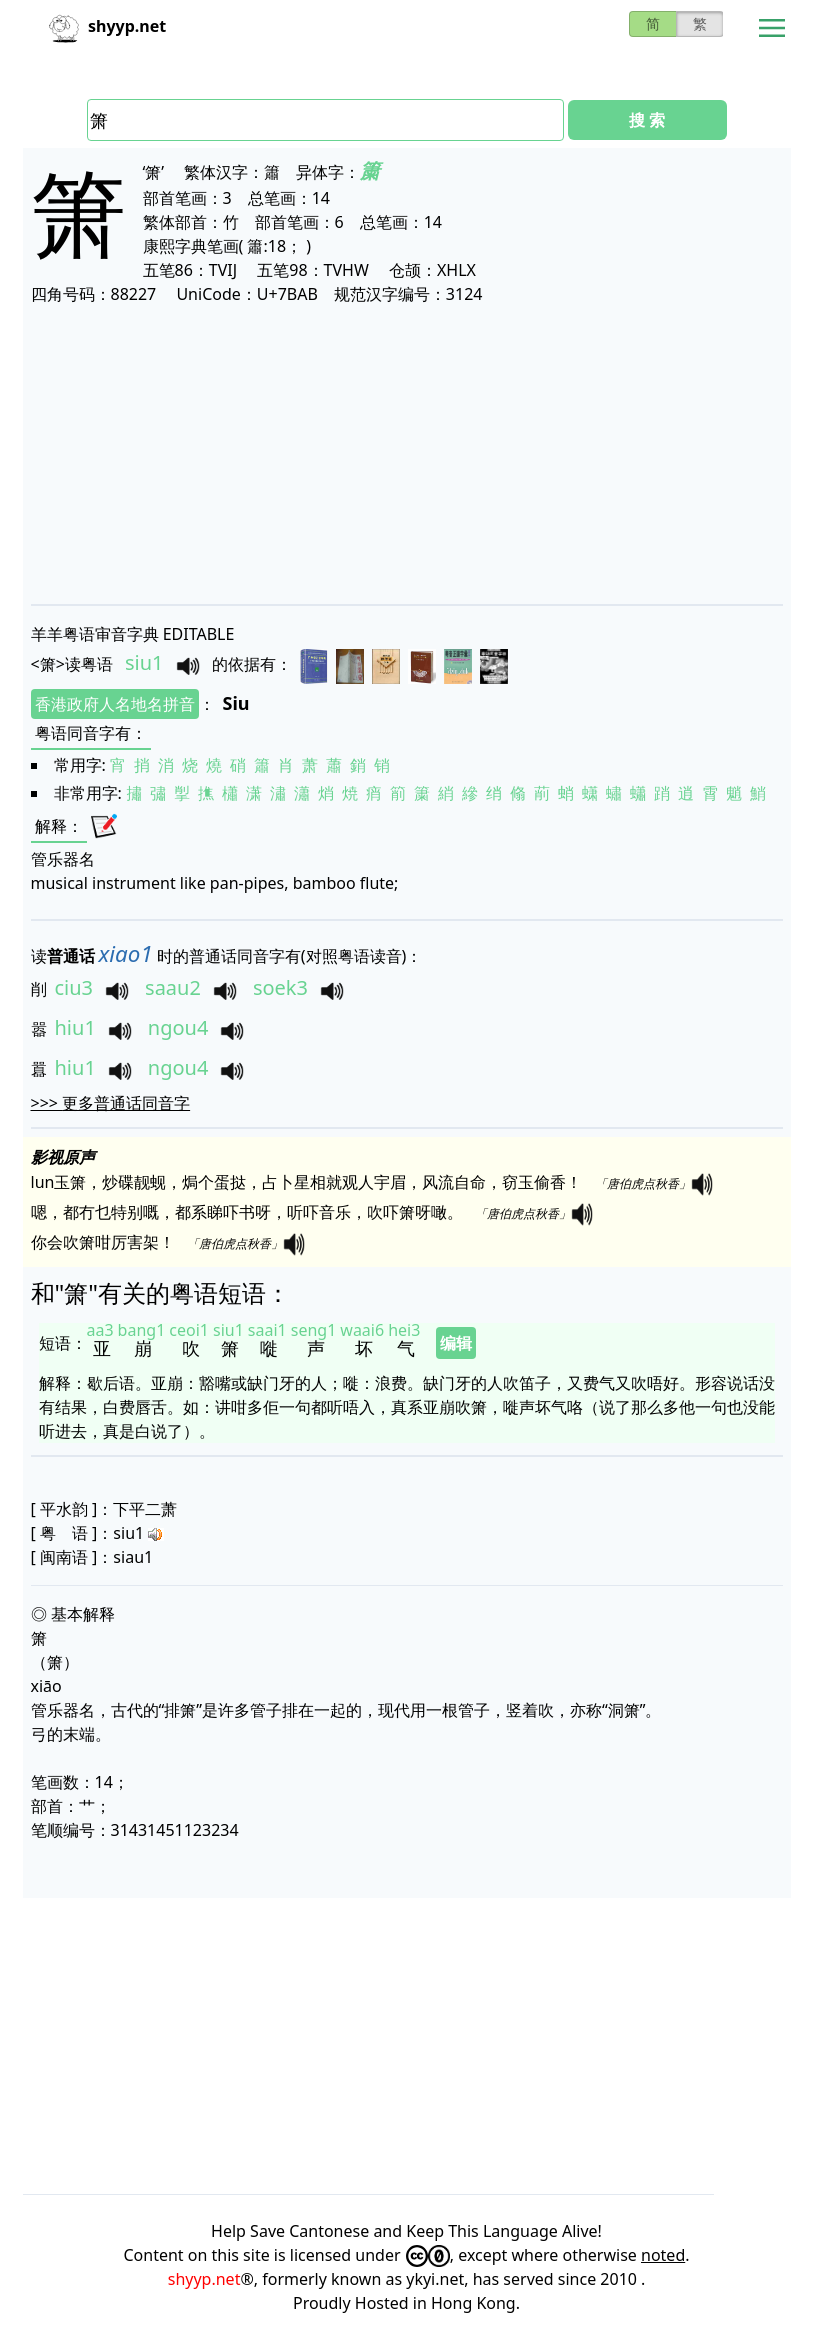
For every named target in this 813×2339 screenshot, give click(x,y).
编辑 (456, 1343)
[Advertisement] (407, 454)
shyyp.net (204, 2279)
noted (663, 2255)
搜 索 (647, 120)
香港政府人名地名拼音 (115, 704)
